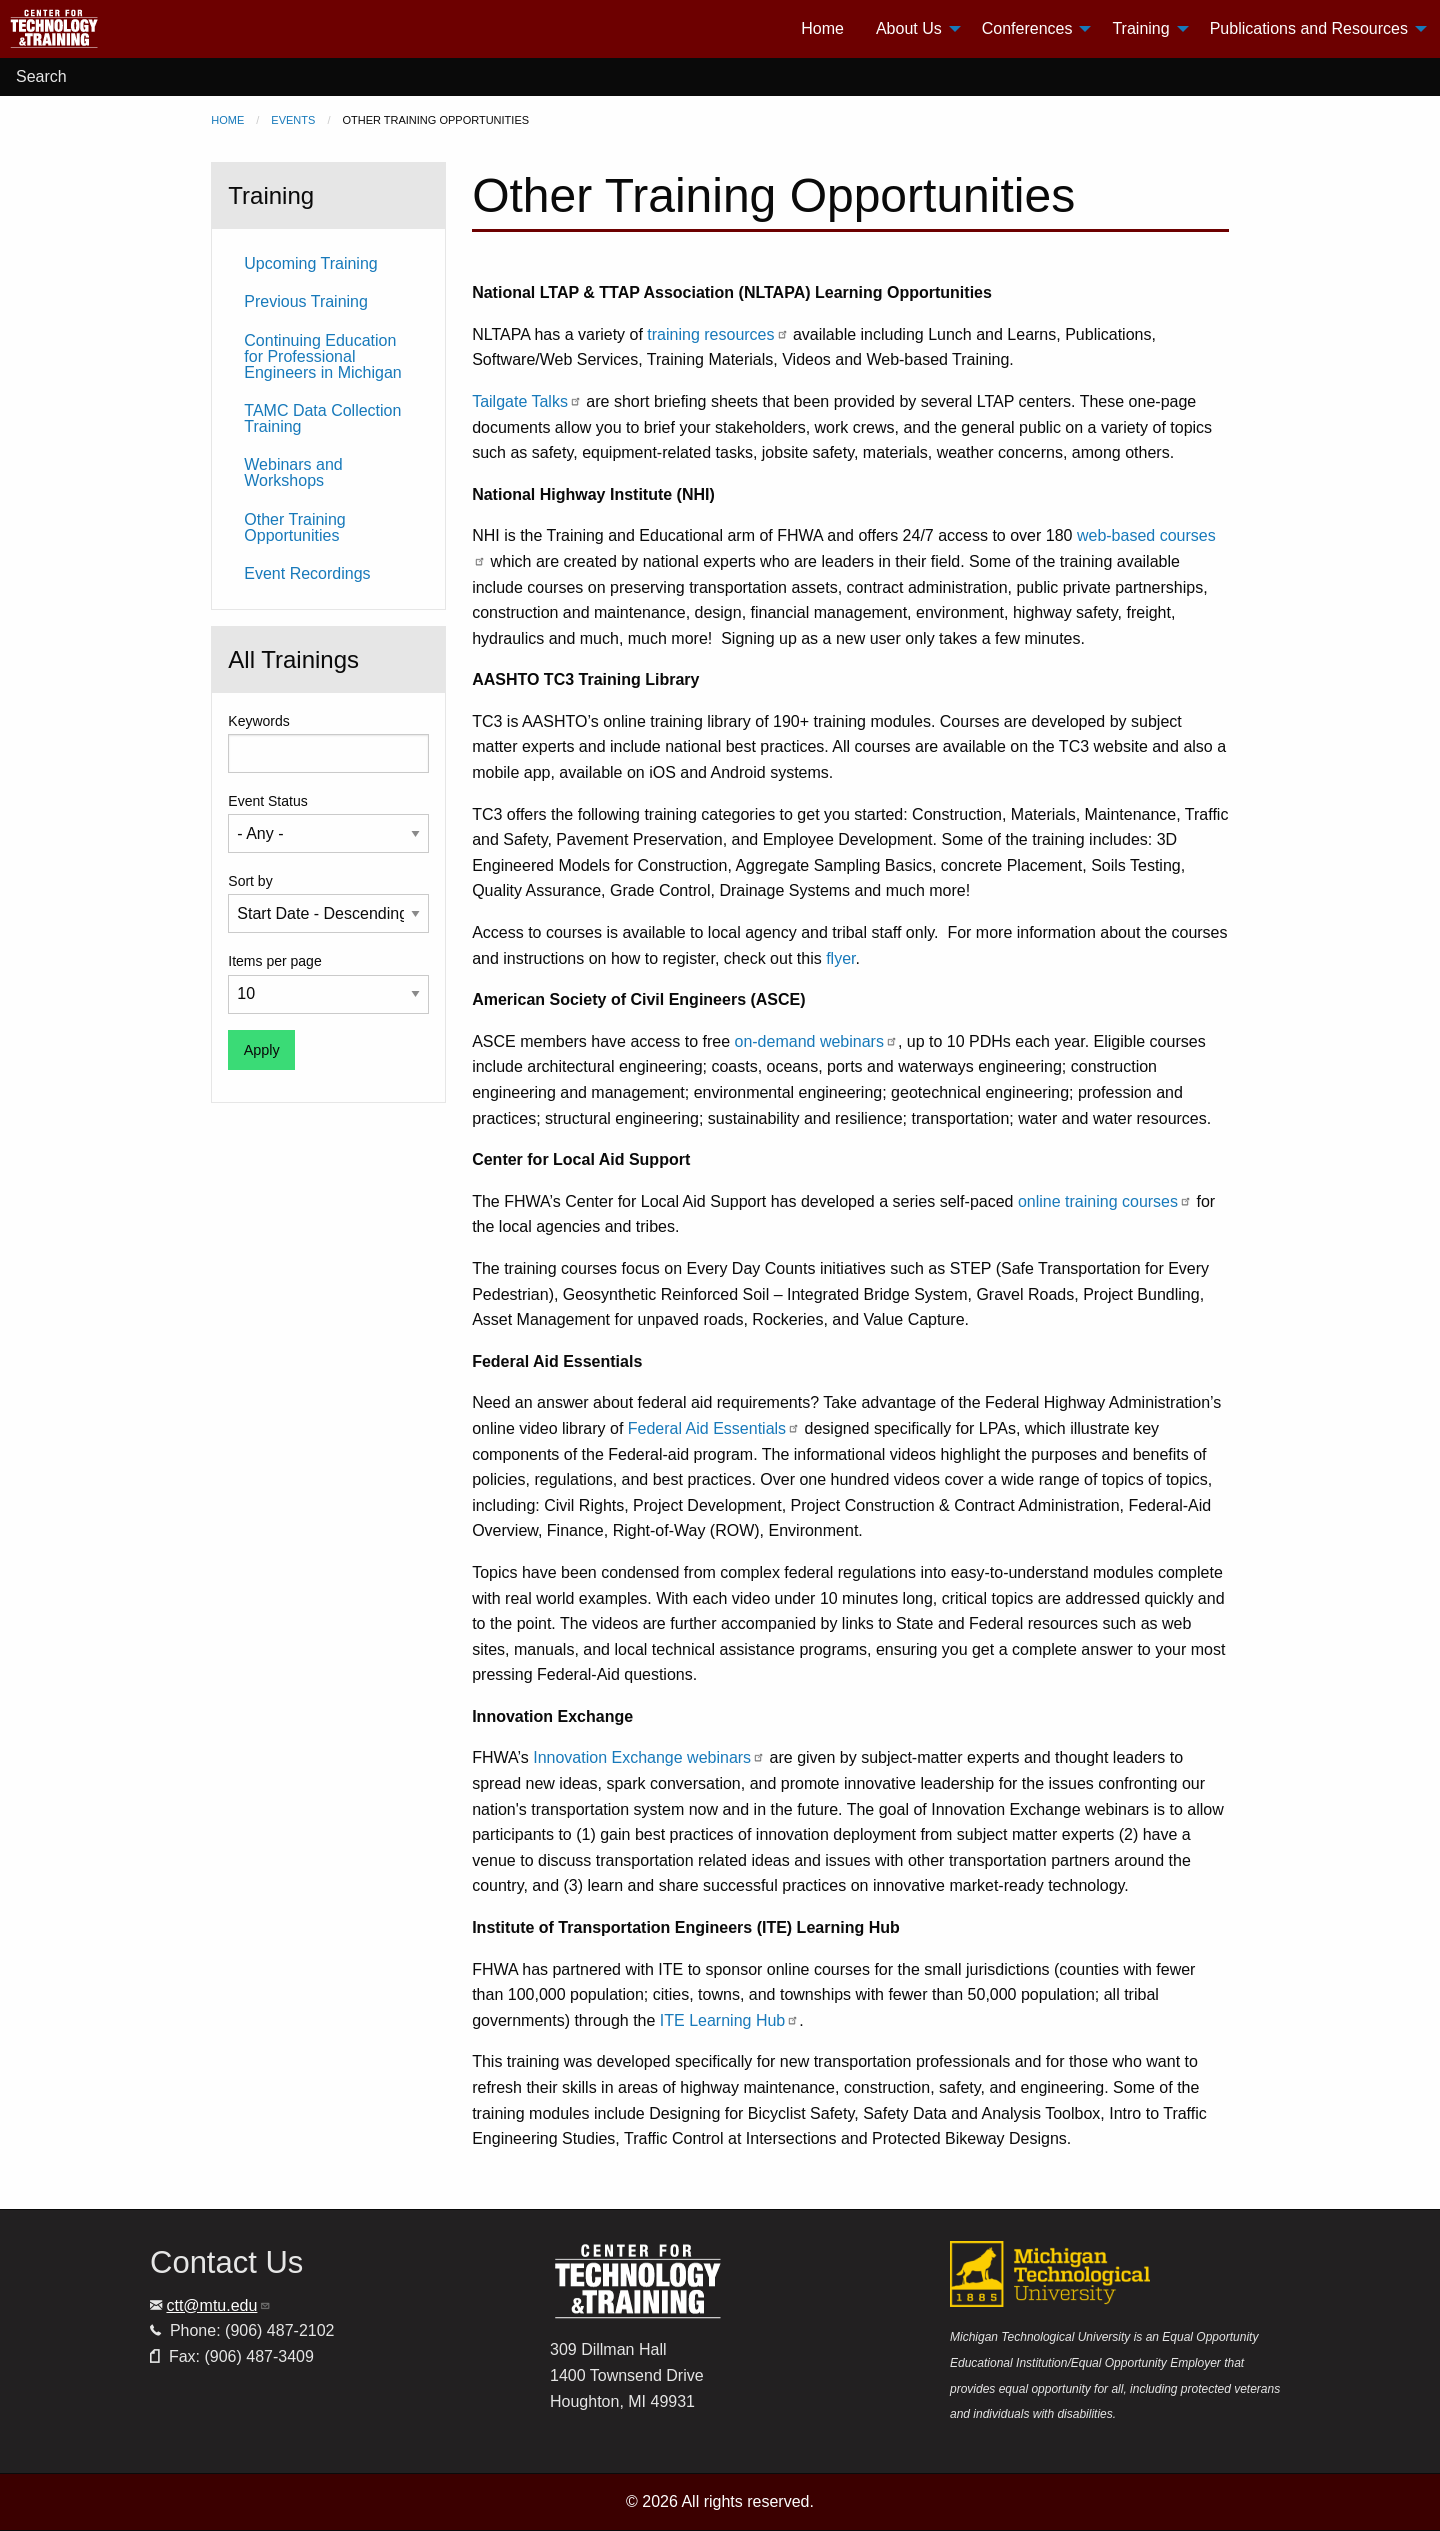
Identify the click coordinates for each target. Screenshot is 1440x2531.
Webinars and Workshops (293, 472)
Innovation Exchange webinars (649, 1757)
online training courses (1105, 1201)
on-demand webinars (815, 1041)
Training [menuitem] (1140, 28)
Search (41, 76)
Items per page (274, 961)
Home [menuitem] (822, 28)
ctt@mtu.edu (218, 2305)
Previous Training (306, 301)
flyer (840, 958)
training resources (717, 334)
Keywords (258, 721)
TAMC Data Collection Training (322, 418)
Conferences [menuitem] (1027, 28)
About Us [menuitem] (909, 28)
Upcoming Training (310, 263)
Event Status (267, 801)
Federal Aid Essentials (714, 1428)
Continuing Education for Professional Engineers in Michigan (322, 356)
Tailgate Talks (527, 401)
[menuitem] (130, 29)
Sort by (250, 881)
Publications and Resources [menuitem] (1309, 28)
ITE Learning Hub (729, 2020)
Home (227, 120)
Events (293, 120)
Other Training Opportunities (294, 527)
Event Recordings (307, 573)
